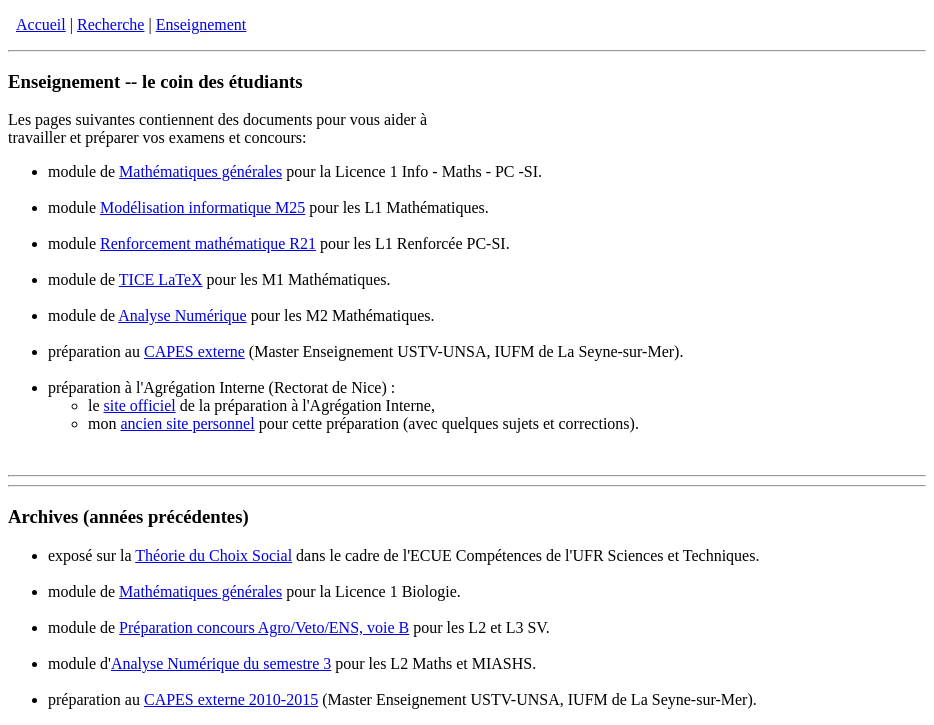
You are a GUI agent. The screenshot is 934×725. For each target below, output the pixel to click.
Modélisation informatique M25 (202, 207)
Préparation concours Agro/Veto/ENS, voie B (264, 627)
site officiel (140, 405)
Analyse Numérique (182, 315)
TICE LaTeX (161, 279)
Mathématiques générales (200, 171)
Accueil (41, 24)
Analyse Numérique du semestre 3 (221, 663)
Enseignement (201, 24)
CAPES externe (194, 351)
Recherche (111, 24)
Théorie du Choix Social (213, 555)
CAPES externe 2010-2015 (231, 699)
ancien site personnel (187, 423)
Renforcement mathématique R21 (208, 243)
